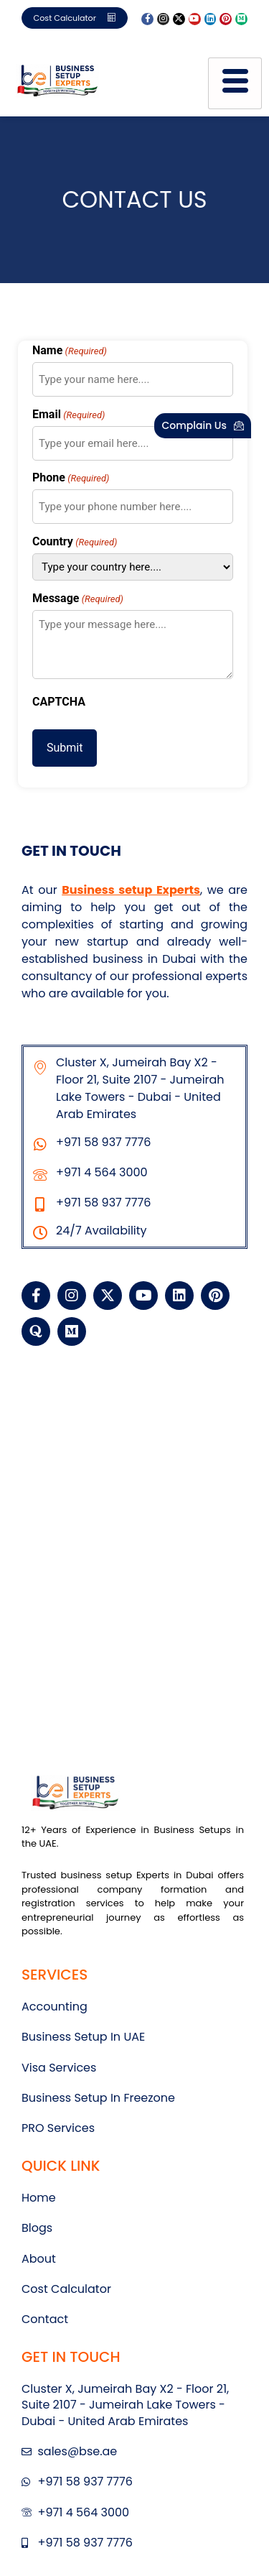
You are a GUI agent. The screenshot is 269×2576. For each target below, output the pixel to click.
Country (74, 542)
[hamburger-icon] (235, 83)
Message (77, 598)
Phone (70, 478)
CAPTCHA (58, 702)
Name (69, 350)
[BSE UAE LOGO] (57, 81)
